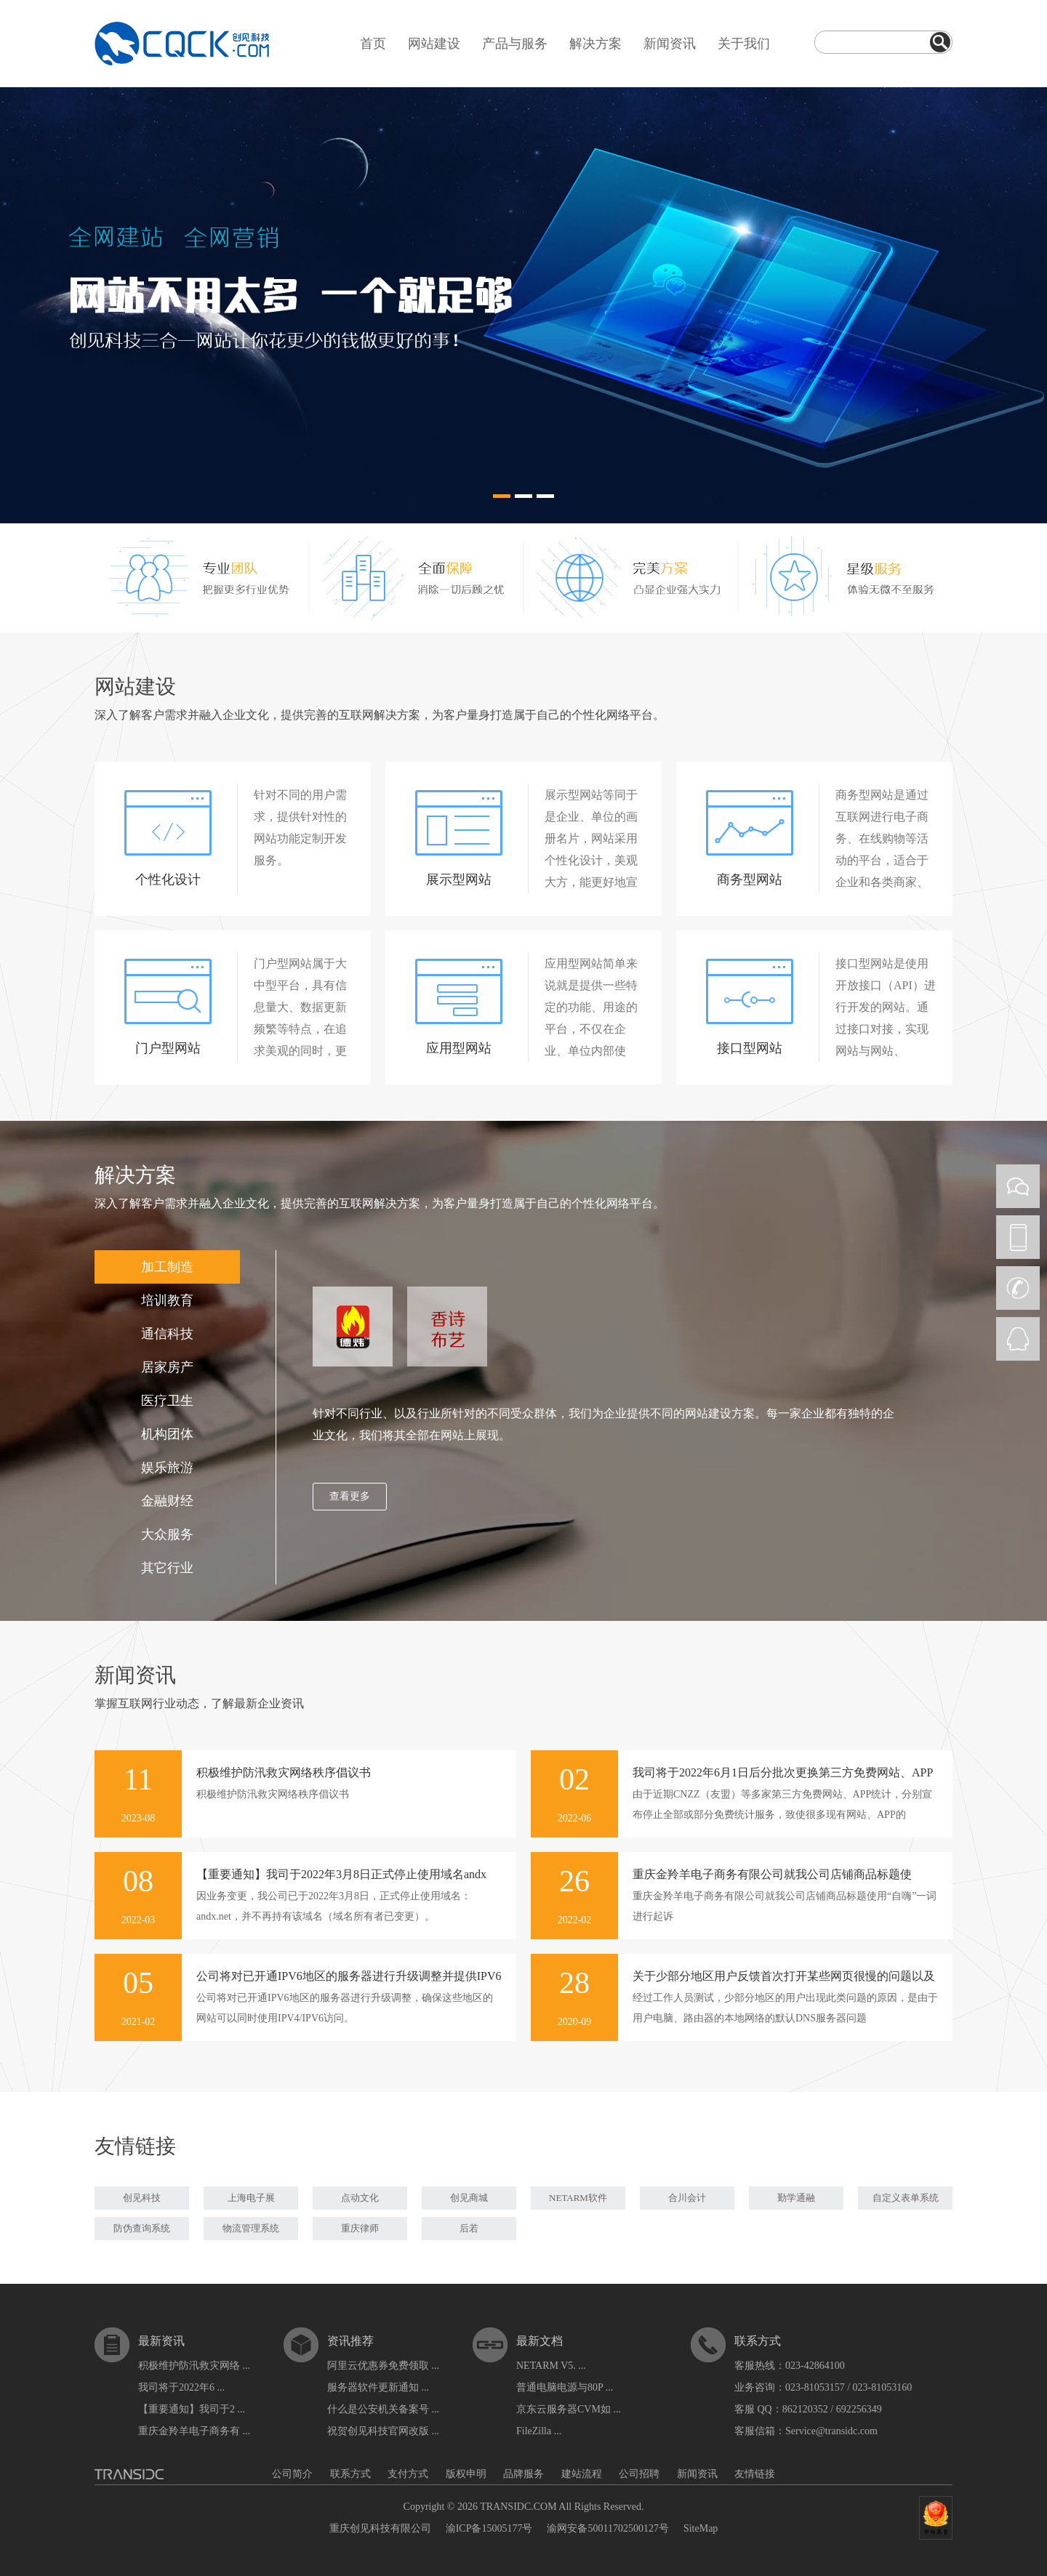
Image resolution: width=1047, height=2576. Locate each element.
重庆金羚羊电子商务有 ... (194, 2431)
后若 (469, 2228)
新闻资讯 (669, 43)
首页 (373, 43)
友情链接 (754, 2473)
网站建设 (434, 43)
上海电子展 (251, 2197)
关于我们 (744, 43)
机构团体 (167, 1434)
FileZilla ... (538, 2431)
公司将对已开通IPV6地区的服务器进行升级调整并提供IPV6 (349, 1976)
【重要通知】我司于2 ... (191, 2409)
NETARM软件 (578, 2197)
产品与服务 (514, 43)
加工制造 (167, 1267)
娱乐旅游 (167, 1467)
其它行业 (167, 1568)
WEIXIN (1018, 1186)
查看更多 (349, 1496)
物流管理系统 (250, 2228)
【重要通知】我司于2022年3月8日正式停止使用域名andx (341, 1874)
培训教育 (167, 1300)
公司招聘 (639, 2473)
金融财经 (167, 1501)
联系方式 (350, 2473)
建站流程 (581, 2473)
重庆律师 (360, 2228)
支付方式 (408, 2473)
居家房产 (167, 1367)
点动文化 (360, 2197)
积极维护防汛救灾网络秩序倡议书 (283, 1772)
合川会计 (687, 2197)
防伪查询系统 (141, 2228)
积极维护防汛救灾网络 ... (194, 2365)
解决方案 (595, 43)
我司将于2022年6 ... (181, 2387)
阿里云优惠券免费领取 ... (383, 2365)
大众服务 (167, 1534)
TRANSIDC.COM (518, 2506)
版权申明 (466, 2473)
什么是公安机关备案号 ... (383, 2409)
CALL (1018, 1288)
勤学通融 (796, 2197)
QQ (1018, 1339)
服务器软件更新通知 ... (378, 2387)
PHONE (1018, 1237)
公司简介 (292, 2473)
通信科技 (167, 1334)
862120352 (805, 2409)
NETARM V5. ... (551, 2365)
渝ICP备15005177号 (489, 2528)
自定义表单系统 (905, 2197)
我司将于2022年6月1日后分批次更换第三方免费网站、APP (783, 1772)
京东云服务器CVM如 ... (568, 2409)
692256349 (859, 2409)
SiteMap (700, 2528)
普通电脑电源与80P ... (564, 2387)
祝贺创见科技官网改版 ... (383, 2431)
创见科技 (142, 2197)
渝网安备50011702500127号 (607, 2528)
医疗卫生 (167, 1400)
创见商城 (469, 2197)
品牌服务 (523, 2473)
